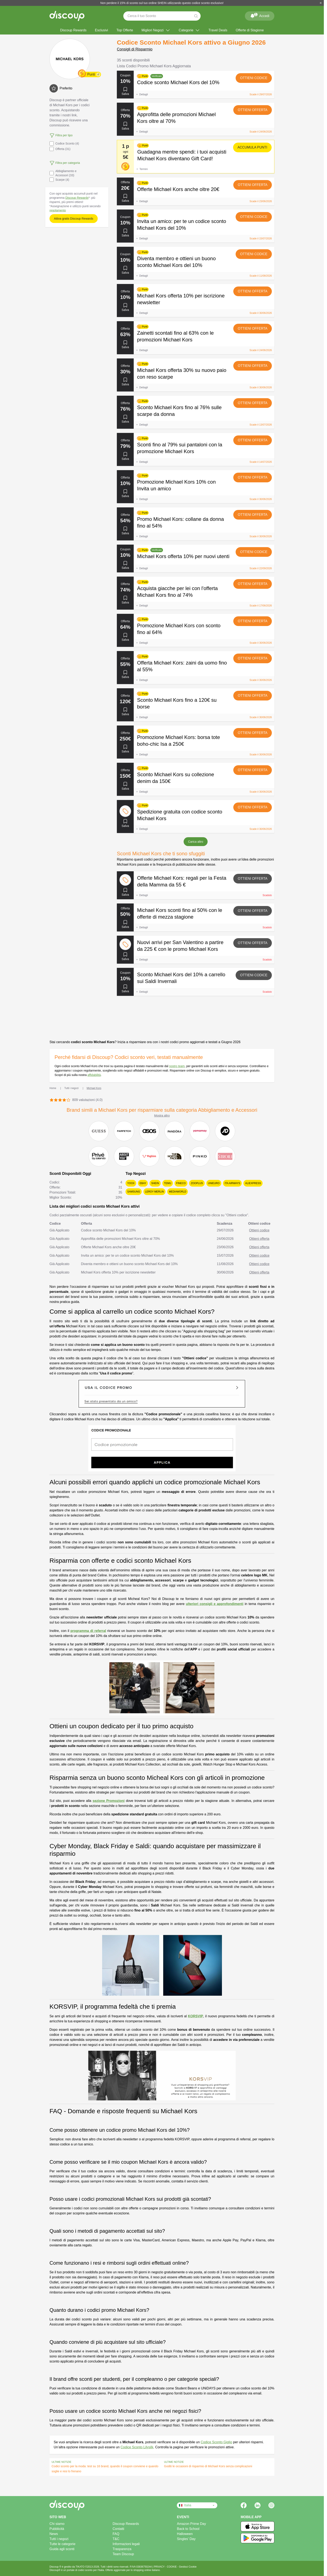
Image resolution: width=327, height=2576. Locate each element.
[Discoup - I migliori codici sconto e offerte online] (66, 16)
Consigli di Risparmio (134, 49)
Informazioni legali (126, 2544)
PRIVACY (159, 2566)
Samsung (133, 1191)
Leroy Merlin (154, 1191)
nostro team (177, 1066)
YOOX (131, 1183)
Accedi (259, 15)
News (53, 2534)
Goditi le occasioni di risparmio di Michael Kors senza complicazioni (208, 2466)
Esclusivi (101, 30)
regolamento (57, 210)
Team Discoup (123, 2554)
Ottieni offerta (252, 110)
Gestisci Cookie (187, 2566)
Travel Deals (217, 30)
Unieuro (214, 1183)
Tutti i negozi (58, 2539)
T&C (116, 2539)
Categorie (189, 30)
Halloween (185, 2534)
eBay (143, 1183)
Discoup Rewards (73, 30)
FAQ (116, 2534)
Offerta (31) (59, 149)
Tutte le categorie (62, 2544)
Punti (91, 74)
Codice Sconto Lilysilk (137, 2447)
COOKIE (172, 2566)
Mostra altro (162, 1115)
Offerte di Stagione (250, 30)
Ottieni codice (253, 78)
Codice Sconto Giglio (216, 2442)
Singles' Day (186, 2539)
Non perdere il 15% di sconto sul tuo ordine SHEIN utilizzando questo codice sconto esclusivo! (161, 3)
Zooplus (197, 1183)
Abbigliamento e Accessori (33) (62, 173)
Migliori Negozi (155, 30)
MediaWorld (177, 1191)
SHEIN (155, 1183)
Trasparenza (122, 2549)
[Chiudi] (320, 3)
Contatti (118, 2529)
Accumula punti (252, 147)
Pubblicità (56, 2529)
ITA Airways (232, 1183)
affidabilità (94, 1075)
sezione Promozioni (109, 1801)
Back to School (188, 2529)
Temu (167, 1183)
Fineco (181, 1183)
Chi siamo (56, 2524)
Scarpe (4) (59, 180)
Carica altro (195, 841)
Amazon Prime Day (191, 2524)
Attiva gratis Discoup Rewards (73, 218)
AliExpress (253, 1183)
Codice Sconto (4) (64, 143)
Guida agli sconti (61, 2549)
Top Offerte (124, 30)
